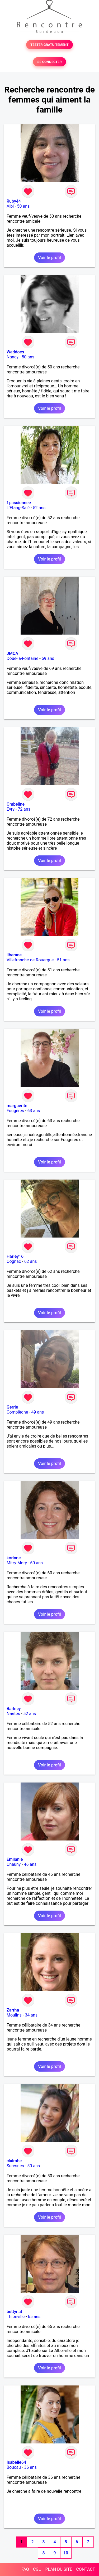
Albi (10, 206)
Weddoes (15, 351)
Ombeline (16, 804)
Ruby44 (14, 201)
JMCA (12, 653)
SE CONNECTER (49, 62)
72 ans (24, 809)
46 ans (30, 1864)
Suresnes (15, 2165)
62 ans (30, 1261)
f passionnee (19, 502)
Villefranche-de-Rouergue (30, 959)
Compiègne (17, 1412)
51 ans (63, 959)
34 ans (31, 2015)
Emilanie (15, 1859)
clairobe (14, 2160)
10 (65, 2552)
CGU (37, 2569)
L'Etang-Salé (18, 507)
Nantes (13, 1713)
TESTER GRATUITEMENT (49, 45)
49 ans (37, 1412)
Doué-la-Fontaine (22, 658)
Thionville (16, 2316)
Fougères (15, 1110)
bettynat (14, 2311)
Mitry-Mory (17, 1562)
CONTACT (85, 2569)
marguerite (17, 1105)
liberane (14, 954)
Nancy (12, 356)
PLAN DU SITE (58, 2569)
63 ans (33, 1110)
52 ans (39, 507)
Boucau (14, 2467)
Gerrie (12, 1407)
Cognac (14, 1261)
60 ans (36, 1562)
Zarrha (13, 2010)
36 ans (30, 2467)
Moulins (14, 2015)
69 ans (48, 658)
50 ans (23, 206)
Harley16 (15, 1256)
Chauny (14, 1864)
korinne (14, 1557)
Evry (11, 809)
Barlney (14, 1708)
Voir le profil (49, 257)
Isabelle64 (16, 2462)
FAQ (25, 2569)
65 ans (34, 2316)
